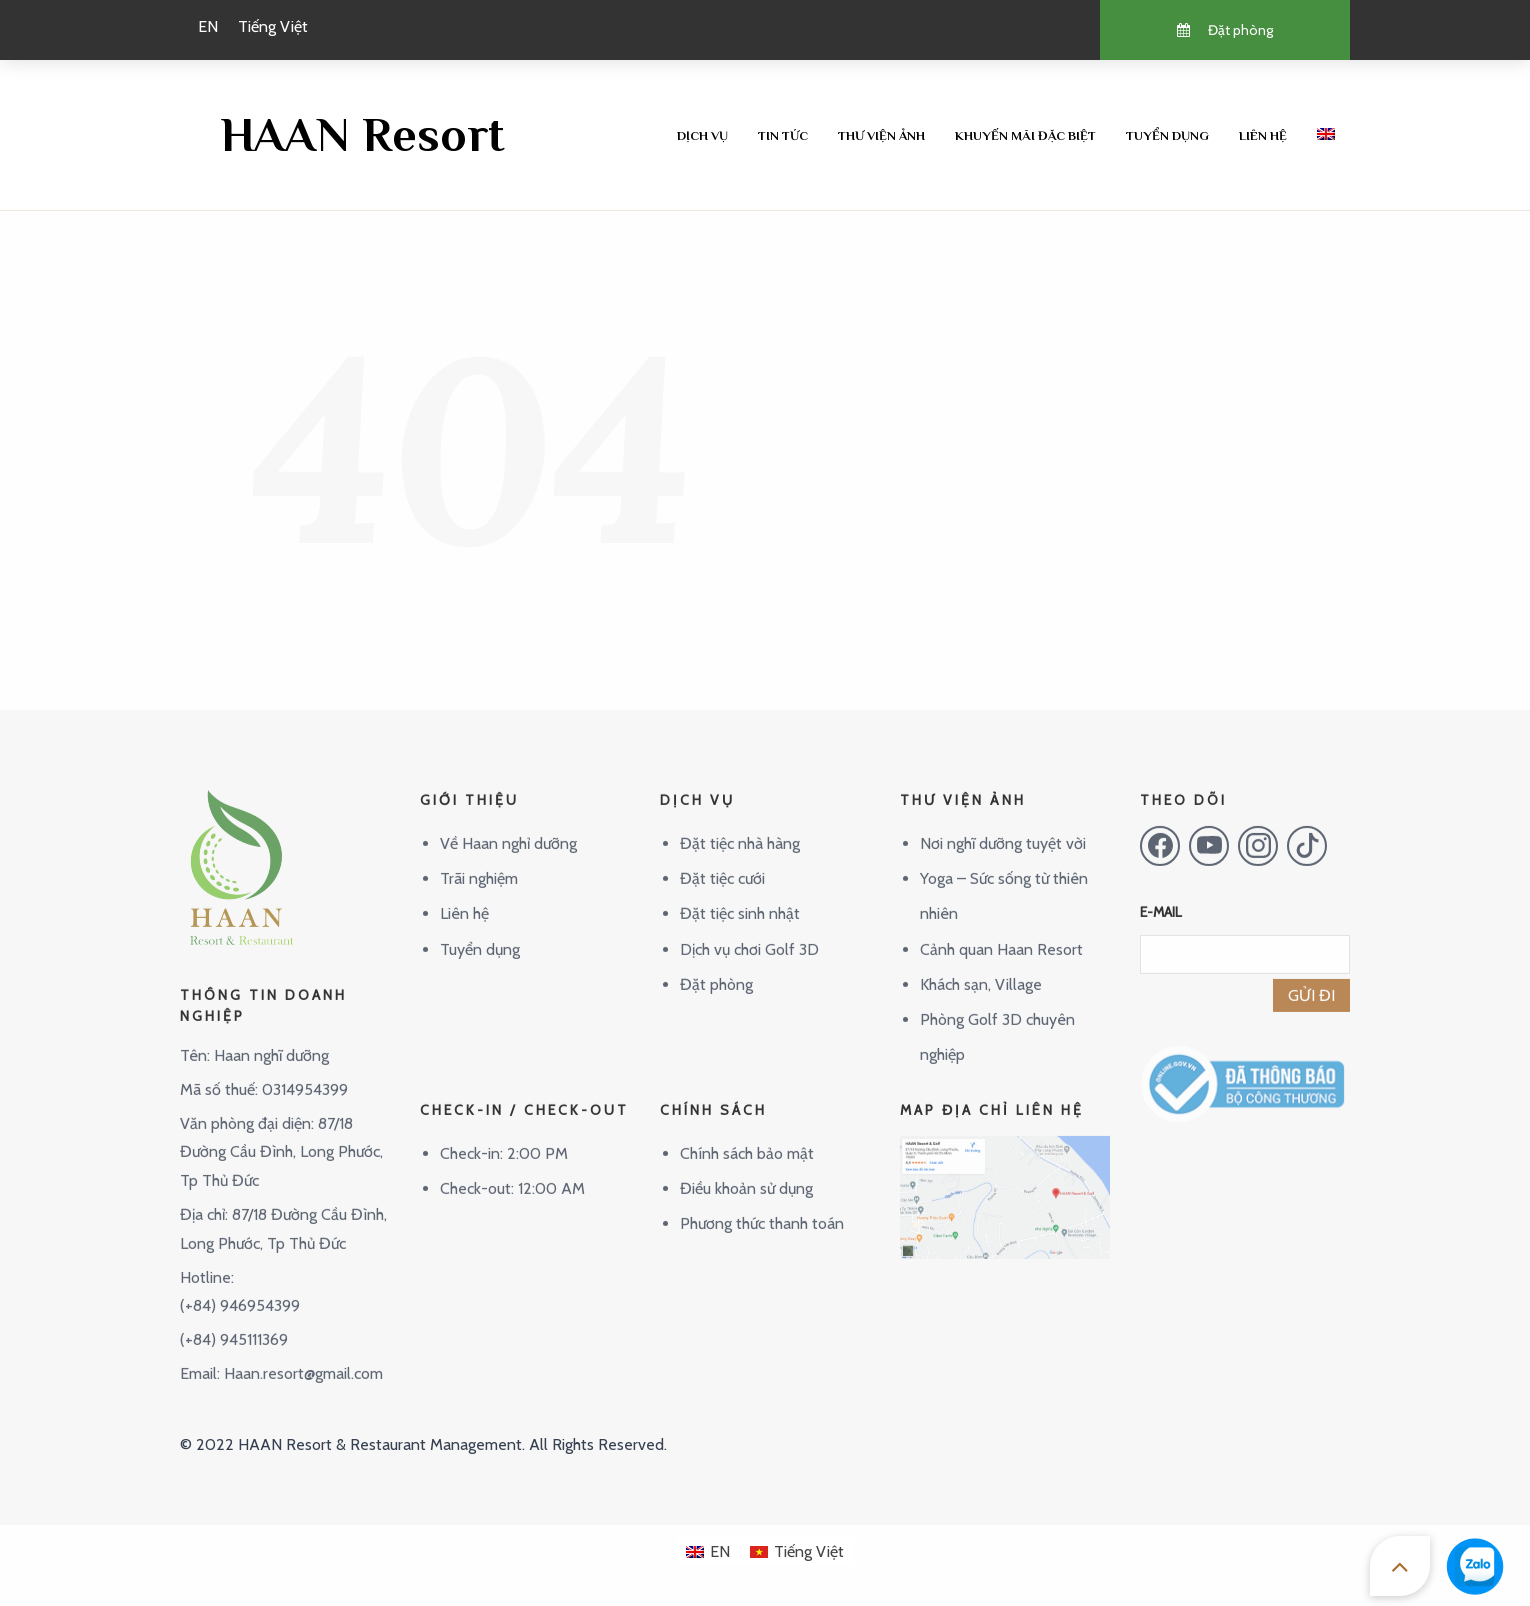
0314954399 (305, 1072)
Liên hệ (1263, 135)
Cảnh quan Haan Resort (1001, 932)
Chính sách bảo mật (747, 1136)
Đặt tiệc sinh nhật (740, 897)
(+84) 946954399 (240, 1289)
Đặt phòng (716, 967)
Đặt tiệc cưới (722, 862)
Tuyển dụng (1167, 135)
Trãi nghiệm (479, 862)
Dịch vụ (702, 135)
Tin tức (783, 135)
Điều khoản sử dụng (746, 1172)
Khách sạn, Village (981, 967)
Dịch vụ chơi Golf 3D (749, 932)
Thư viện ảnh (881, 135)
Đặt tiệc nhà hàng (740, 826)
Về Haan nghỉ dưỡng (508, 826)
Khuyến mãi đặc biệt (1025, 135)
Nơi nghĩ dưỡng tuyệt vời (1003, 826)
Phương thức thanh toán (762, 1207)
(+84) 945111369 (234, 1323)
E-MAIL (1161, 896)
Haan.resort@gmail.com (303, 1356)
